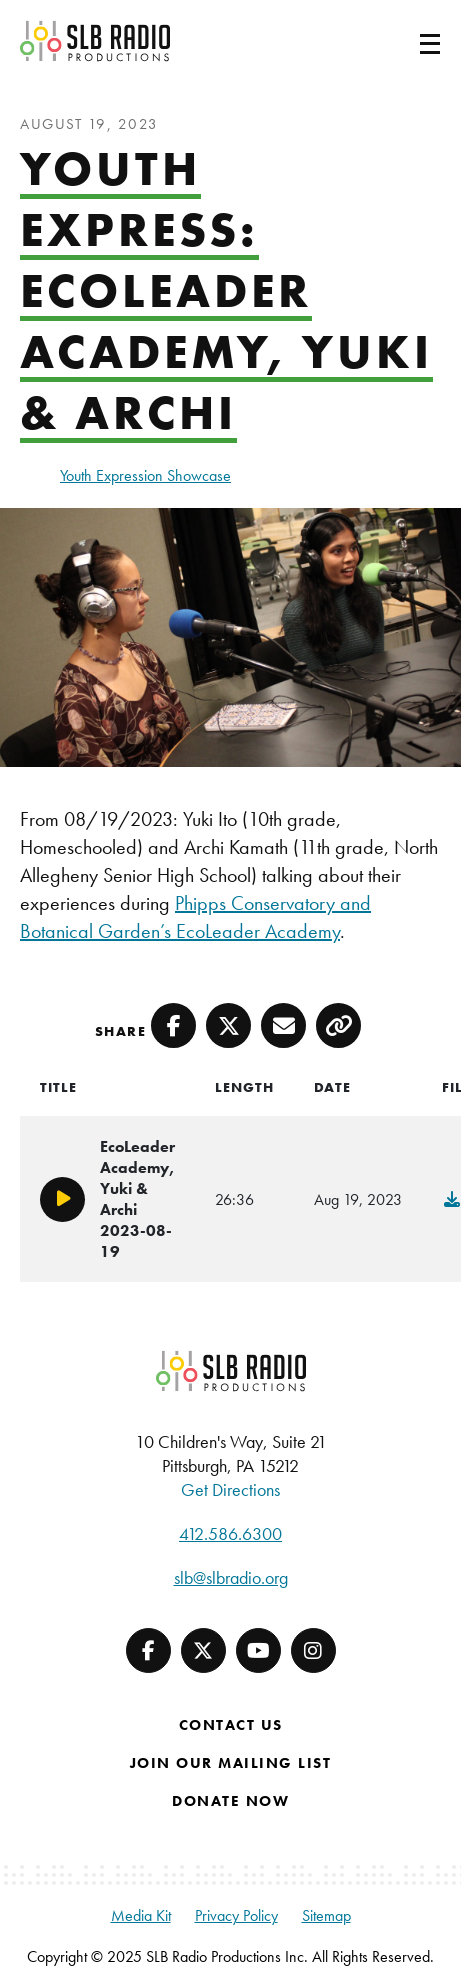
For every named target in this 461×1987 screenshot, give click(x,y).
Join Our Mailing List (231, 1763)
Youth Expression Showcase (145, 475)
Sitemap (326, 1915)
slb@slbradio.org (231, 1577)
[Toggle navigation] (406, 41)
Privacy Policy (236, 1915)
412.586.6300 (230, 1533)
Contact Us (231, 1725)
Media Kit (141, 1915)
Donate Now (230, 1801)
